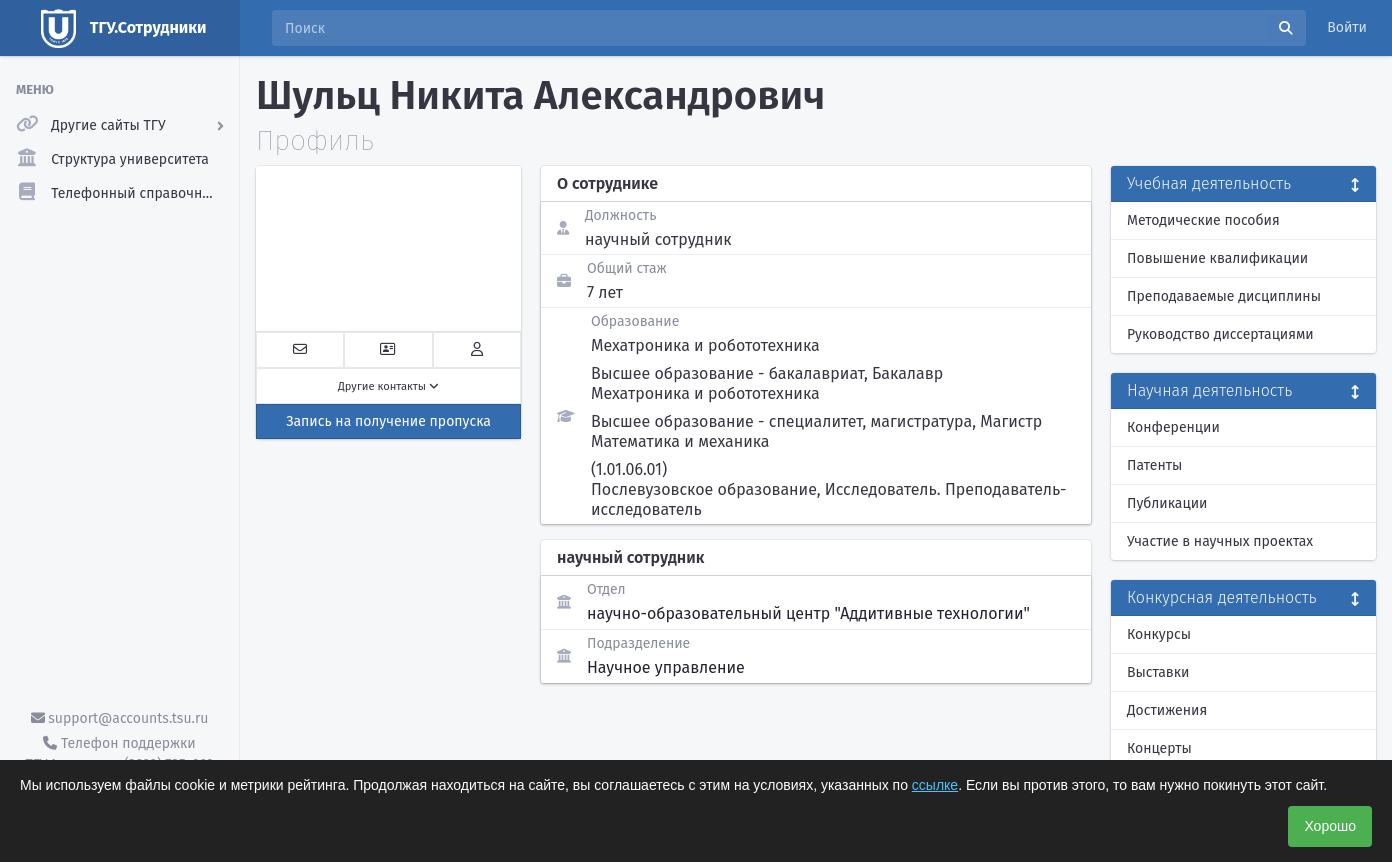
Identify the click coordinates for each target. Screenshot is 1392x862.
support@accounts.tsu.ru (120, 718)
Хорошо (1330, 826)
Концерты (1159, 748)
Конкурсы (1159, 634)
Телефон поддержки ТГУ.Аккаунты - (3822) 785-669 (119, 754)
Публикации (1167, 503)
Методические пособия (1203, 220)
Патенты (1154, 465)
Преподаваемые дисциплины (1224, 296)
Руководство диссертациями (1220, 334)
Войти (1347, 27)
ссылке (935, 785)
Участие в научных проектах (1220, 541)
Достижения (1167, 710)
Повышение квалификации (1217, 258)
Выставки (1158, 672)
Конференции (1173, 427)
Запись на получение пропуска (388, 421)
